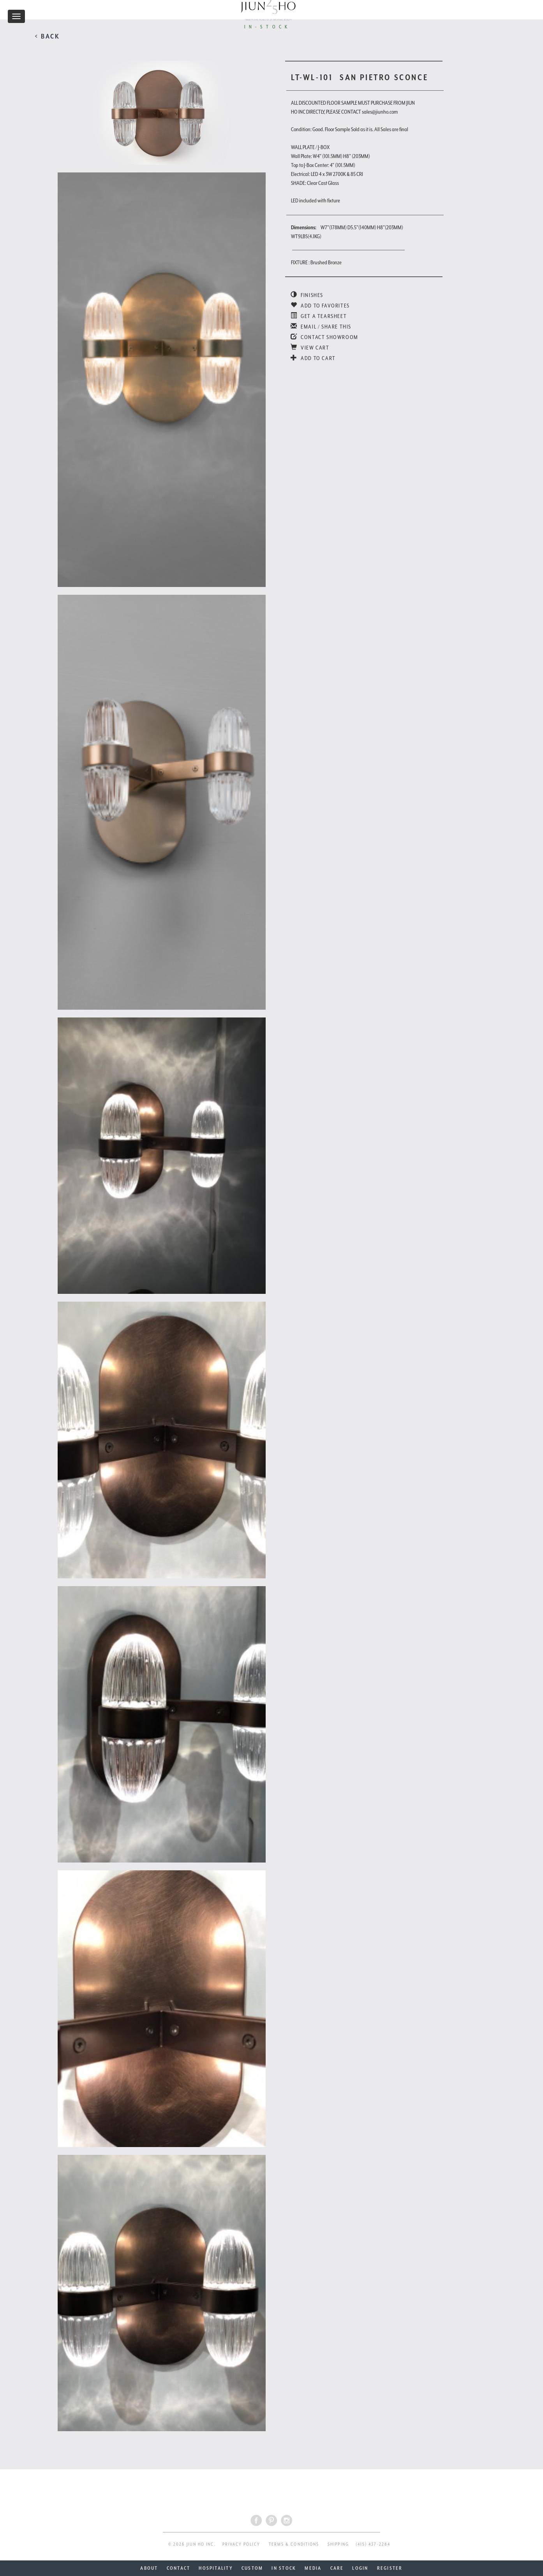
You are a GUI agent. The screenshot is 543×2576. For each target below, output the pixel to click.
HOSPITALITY (216, 2568)
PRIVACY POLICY (241, 2544)
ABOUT (149, 2568)
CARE (337, 2568)
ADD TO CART (313, 358)
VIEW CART (310, 347)
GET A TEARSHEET (319, 316)
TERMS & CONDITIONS (294, 2544)
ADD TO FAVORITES (320, 305)
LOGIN (360, 2568)
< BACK (47, 36)
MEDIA (313, 2568)
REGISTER (390, 2568)
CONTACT (178, 2568)
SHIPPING (338, 2544)
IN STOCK (284, 2568)
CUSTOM (252, 2568)
